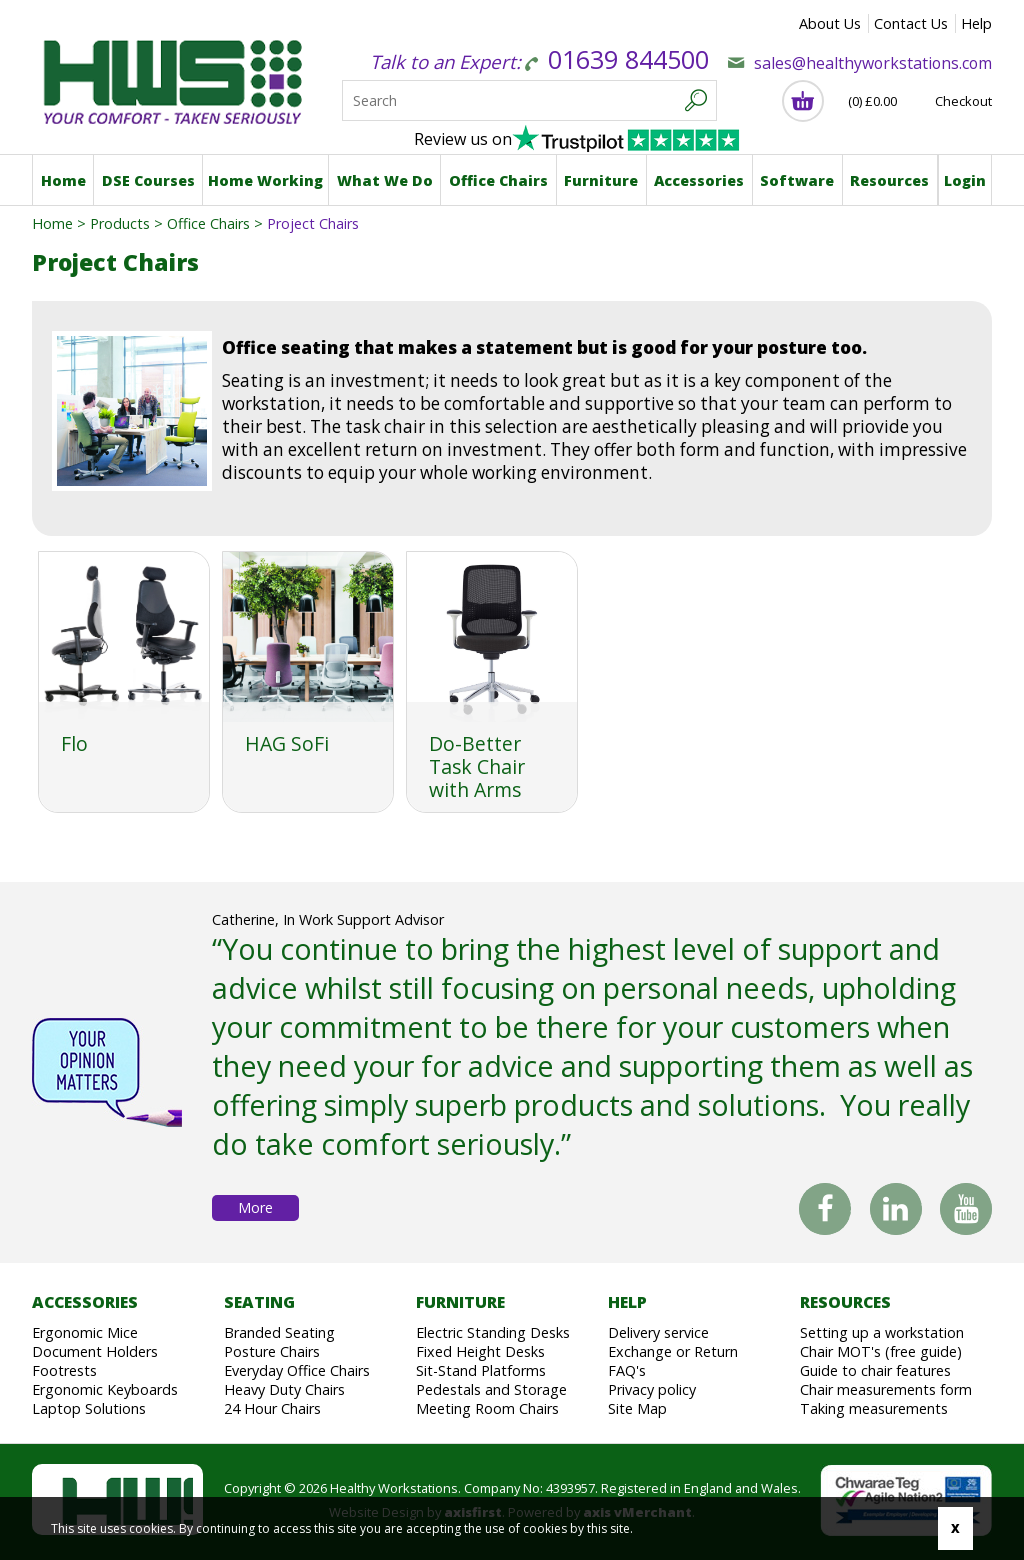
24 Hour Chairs (272, 1408)
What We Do (385, 180)
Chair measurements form (886, 1389)
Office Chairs (498, 180)
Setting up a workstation (882, 1332)
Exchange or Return (673, 1351)
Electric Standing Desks (493, 1332)
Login (965, 180)
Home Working (265, 180)
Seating (259, 1302)
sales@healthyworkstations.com (873, 63)
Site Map (637, 1408)
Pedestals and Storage (491, 1389)
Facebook (825, 1208)
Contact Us (911, 23)
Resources (889, 180)
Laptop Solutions (89, 1408)
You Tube (966, 1212)
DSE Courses (148, 180)
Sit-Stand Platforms (481, 1370)
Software (797, 180)
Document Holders (95, 1351)
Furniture (601, 180)
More (255, 1207)
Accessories (699, 180)
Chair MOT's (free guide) (881, 1351)
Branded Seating (279, 1332)
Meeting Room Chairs (487, 1408)
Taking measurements (874, 1408)
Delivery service (658, 1332)
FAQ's (627, 1370)
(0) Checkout (920, 101)
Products (120, 223)
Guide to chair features (875, 1370)
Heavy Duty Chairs (284, 1389)
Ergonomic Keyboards (105, 1389)
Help (976, 23)
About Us (830, 23)
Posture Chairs (272, 1351)
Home (63, 180)
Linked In (896, 1212)
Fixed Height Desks (480, 1351)
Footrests (64, 1370)
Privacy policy (652, 1389)
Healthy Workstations (169, 78)
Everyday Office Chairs (297, 1370)
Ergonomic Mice (85, 1332)
